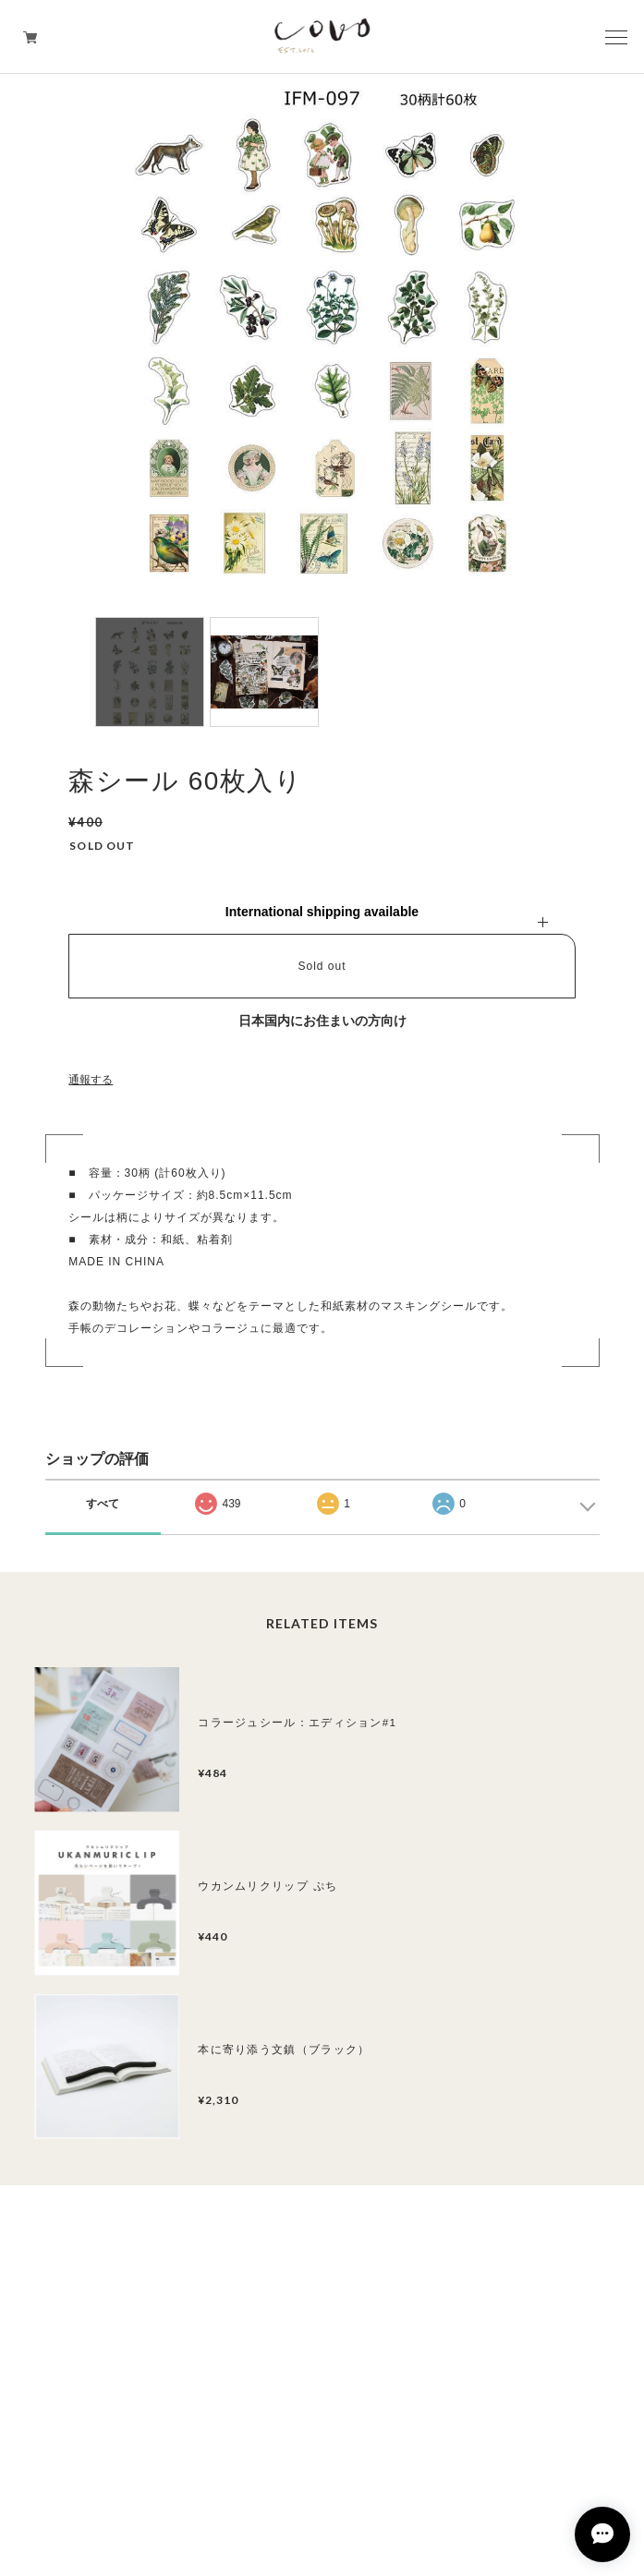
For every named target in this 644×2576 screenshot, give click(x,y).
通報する (90, 1079)
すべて (102, 1503)
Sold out (322, 966)
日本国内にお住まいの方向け (322, 1020)
